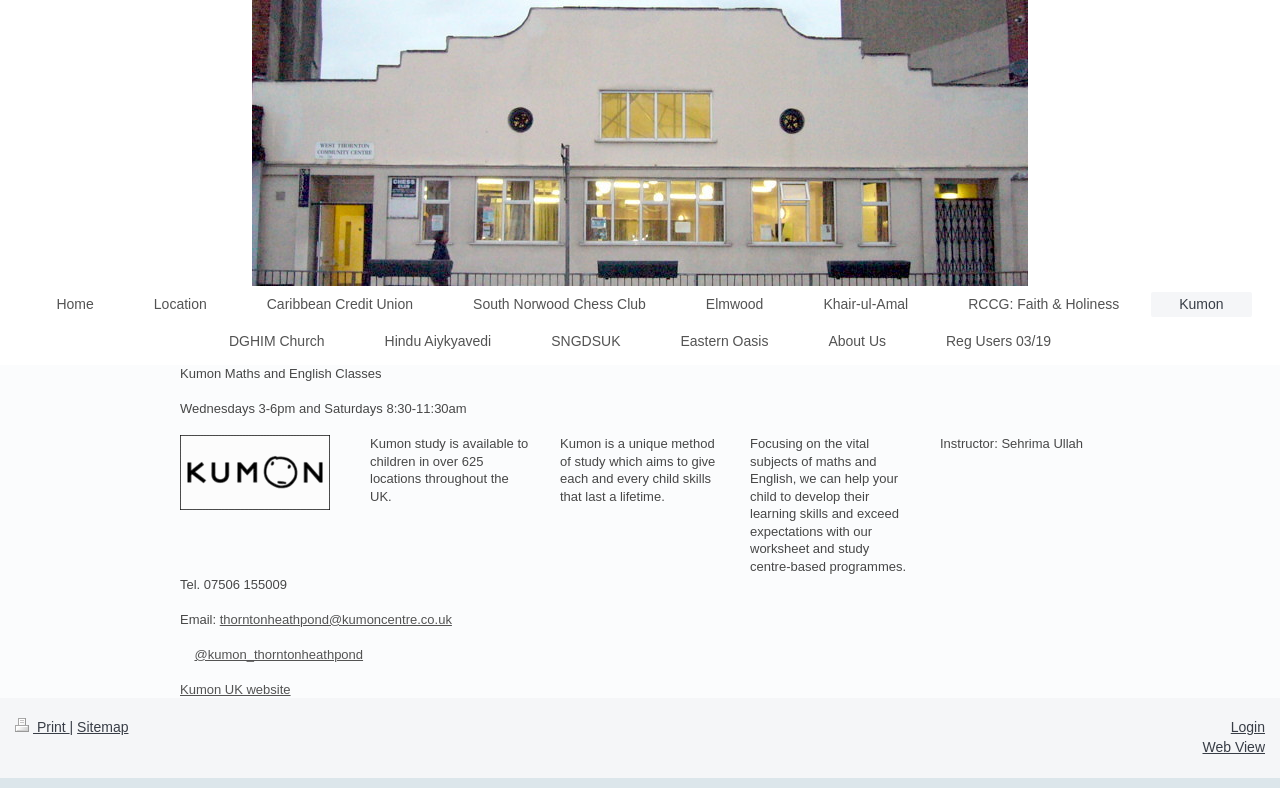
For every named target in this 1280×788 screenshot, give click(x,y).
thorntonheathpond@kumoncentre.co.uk (336, 619)
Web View (1233, 747)
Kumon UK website (235, 689)
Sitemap (102, 727)
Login (1248, 727)
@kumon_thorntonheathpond (278, 654)
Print (42, 727)
